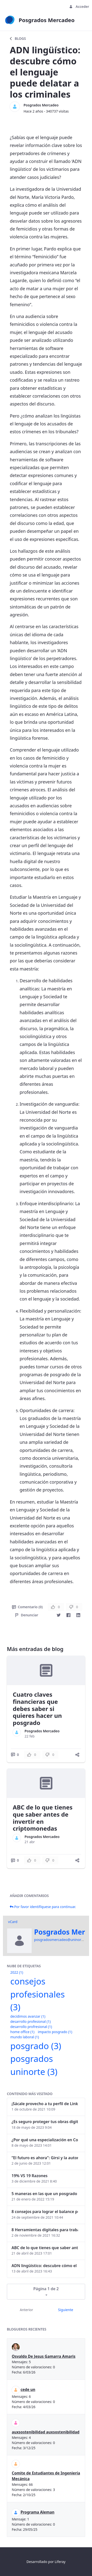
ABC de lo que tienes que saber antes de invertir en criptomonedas (43, 1817)
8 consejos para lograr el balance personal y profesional (45, 2211)
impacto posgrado (55, 2031)
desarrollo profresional (31, 2026)
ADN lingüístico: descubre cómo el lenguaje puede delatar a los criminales (45, 2265)
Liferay (60, 2561)
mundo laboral (24, 2037)
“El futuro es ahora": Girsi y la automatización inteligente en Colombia (45, 2157)
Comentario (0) (27, 1607)
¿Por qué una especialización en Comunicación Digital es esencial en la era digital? (45, 2139)
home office (22, 2031)
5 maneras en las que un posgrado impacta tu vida (45, 2193)
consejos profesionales (37, 1994)
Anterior (26, 2309)
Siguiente (65, 2309)
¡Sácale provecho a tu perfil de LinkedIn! (45, 2103)
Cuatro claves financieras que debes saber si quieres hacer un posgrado (37, 1708)
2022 (16, 1972)
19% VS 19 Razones (30, 2175)
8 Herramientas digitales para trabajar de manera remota (45, 2229)
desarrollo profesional (30, 2021)
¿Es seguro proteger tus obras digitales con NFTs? (45, 2121)
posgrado (35, 2046)
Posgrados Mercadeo (41, 105)
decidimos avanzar (27, 2016)
